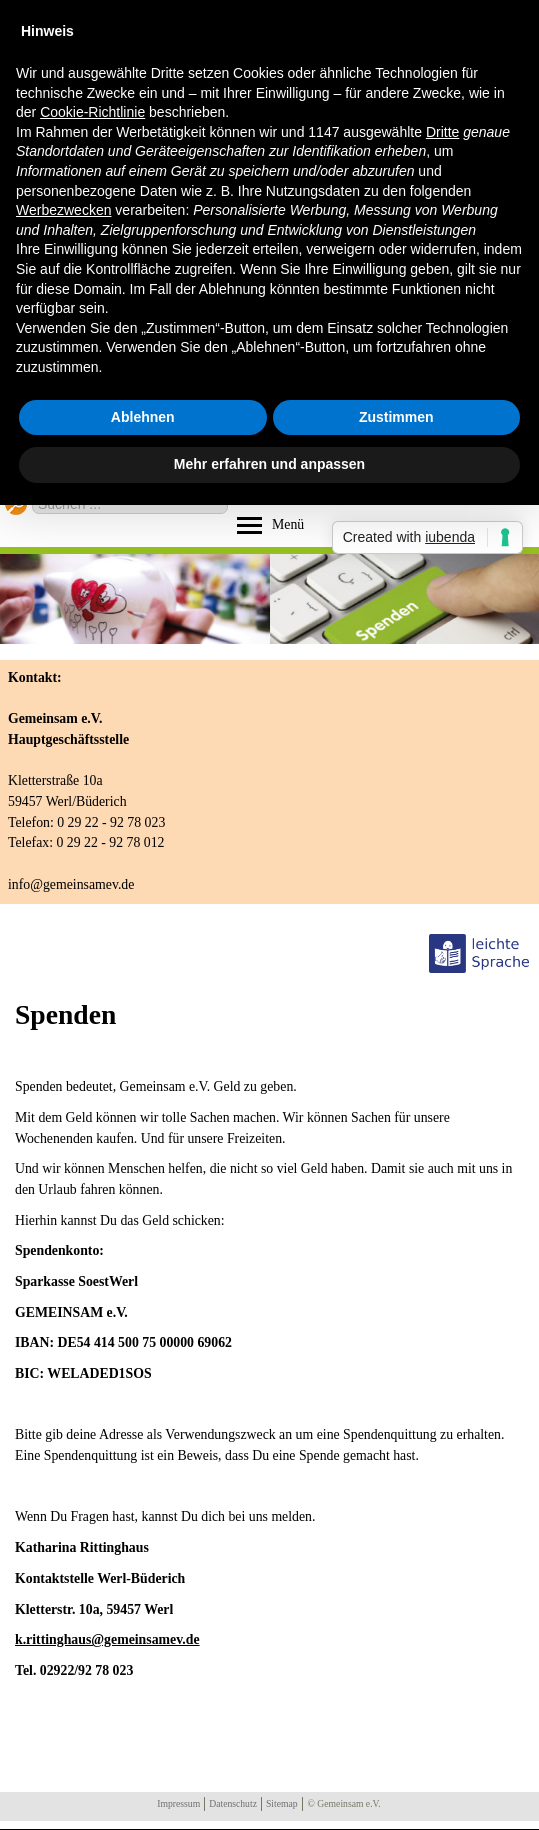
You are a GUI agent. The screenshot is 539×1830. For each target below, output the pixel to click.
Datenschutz (233, 1803)
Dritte (442, 132)
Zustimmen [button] (396, 417)
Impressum (178, 1803)
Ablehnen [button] (143, 417)
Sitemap (282, 1803)
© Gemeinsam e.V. (344, 1803)
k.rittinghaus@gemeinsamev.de (107, 1639)
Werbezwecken (63, 210)
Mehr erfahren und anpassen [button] (269, 464)
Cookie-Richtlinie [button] (92, 112)
